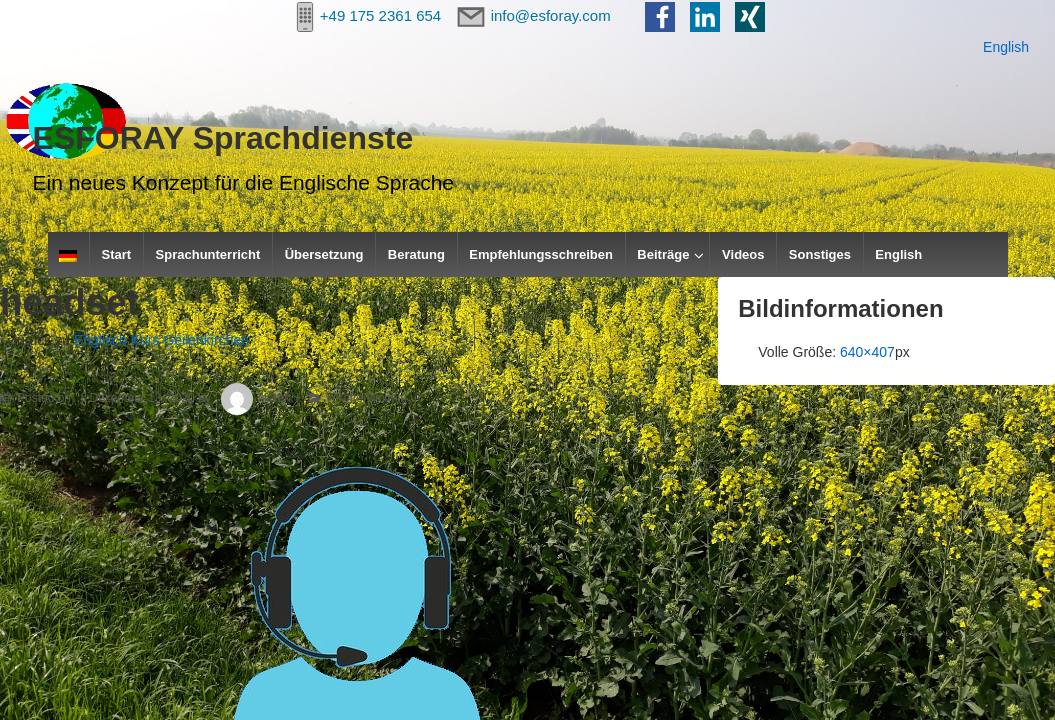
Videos (743, 254)
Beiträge (663, 254)
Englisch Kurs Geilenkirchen (161, 340)
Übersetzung (324, 254)
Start (117, 254)
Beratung (416, 254)
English (1006, 47)
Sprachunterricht (208, 254)
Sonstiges (820, 254)
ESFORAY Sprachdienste (223, 138)
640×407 (867, 352)
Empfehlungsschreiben (541, 254)
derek (252, 398)
